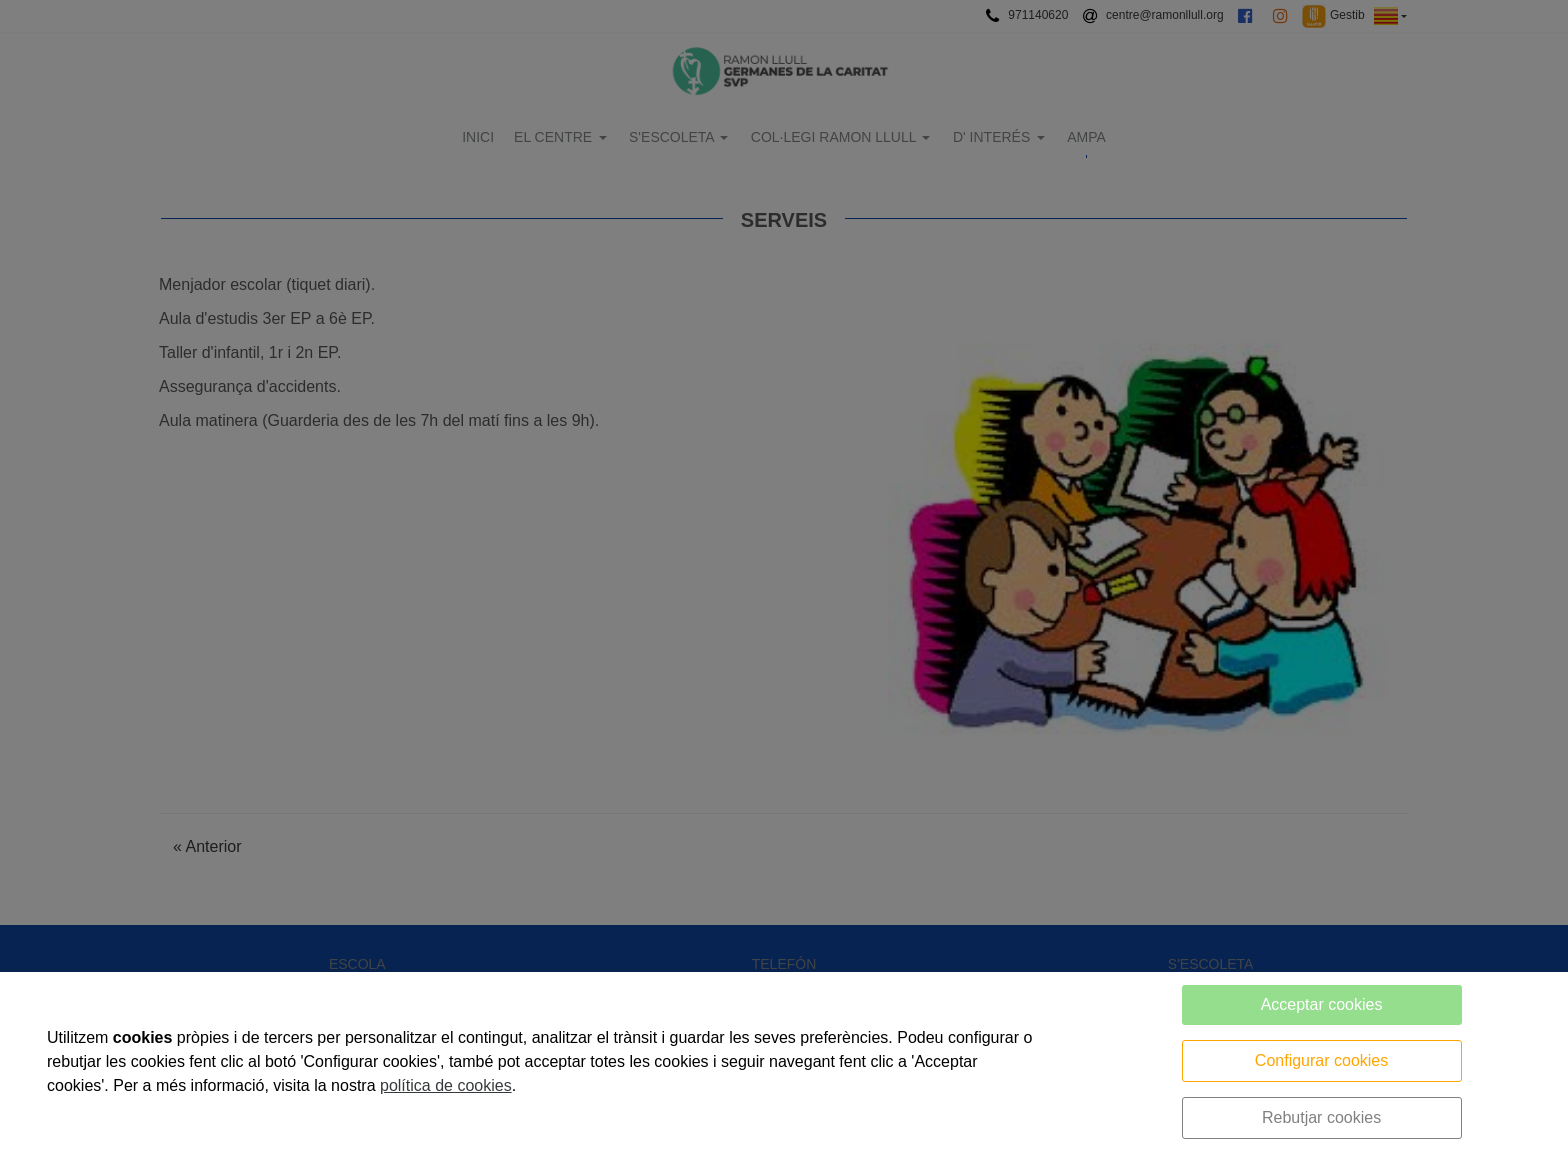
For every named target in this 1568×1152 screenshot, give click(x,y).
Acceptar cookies (1322, 1004)
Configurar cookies (1321, 1060)
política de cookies (446, 1085)
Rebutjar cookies (1321, 1117)
